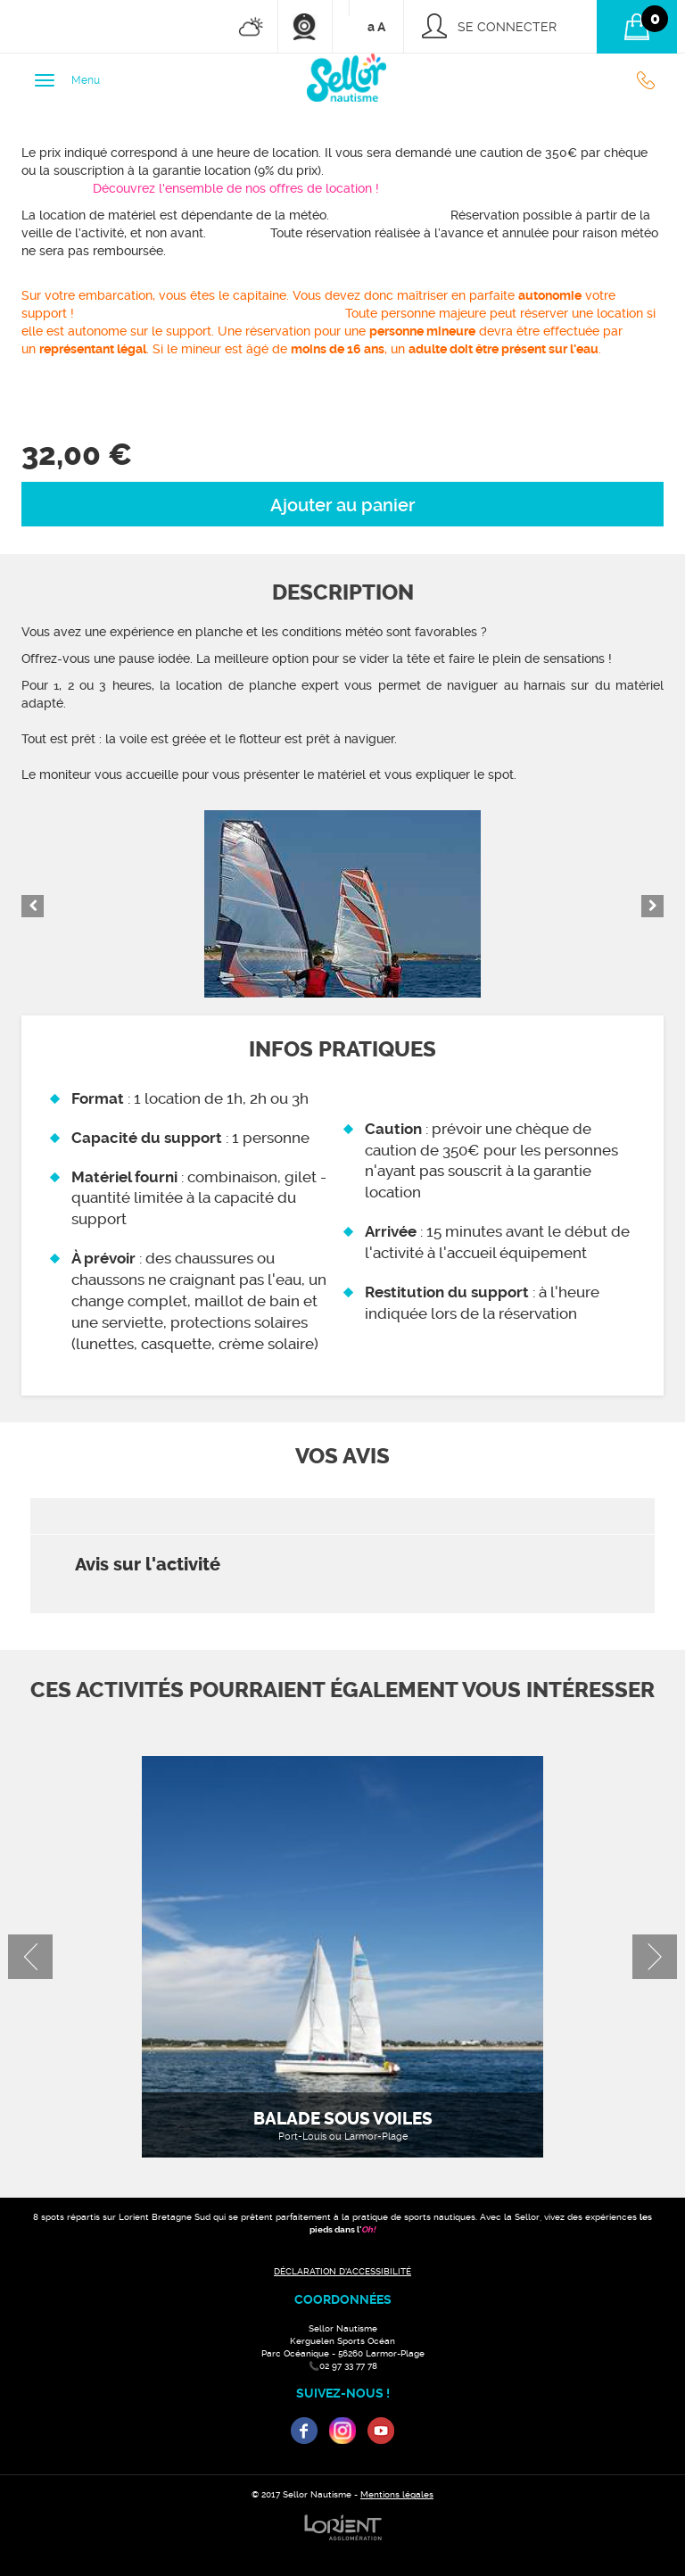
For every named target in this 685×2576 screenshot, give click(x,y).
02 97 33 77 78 (650, 80)
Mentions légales (396, 2494)
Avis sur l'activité (147, 1564)
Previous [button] (32, 906)
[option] (342, 904)
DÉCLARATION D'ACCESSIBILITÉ (342, 2271)
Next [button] (652, 906)
